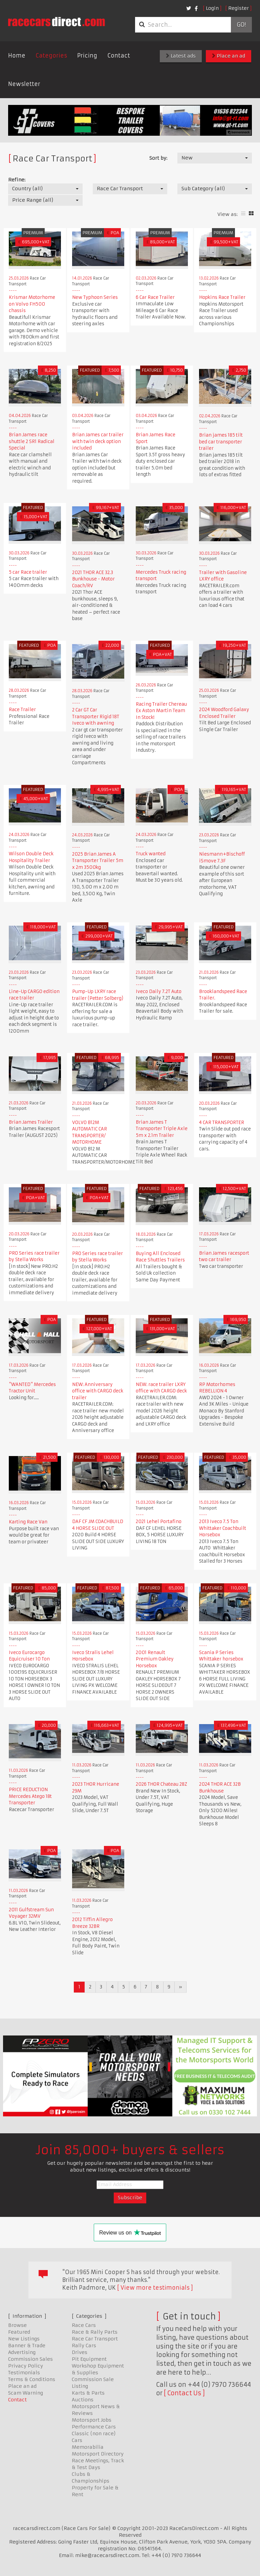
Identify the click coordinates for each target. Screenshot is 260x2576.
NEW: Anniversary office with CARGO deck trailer (97, 1391)
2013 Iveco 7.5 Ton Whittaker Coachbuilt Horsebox (222, 1528)
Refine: (16, 180)
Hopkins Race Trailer (222, 297)
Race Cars (84, 2325)
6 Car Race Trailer (155, 297)
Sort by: (158, 158)
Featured (19, 2332)
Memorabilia (88, 2447)
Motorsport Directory (98, 2454)
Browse (17, 2325)
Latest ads (181, 56)
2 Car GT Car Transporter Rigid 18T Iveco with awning (95, 716)
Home (16, 55)
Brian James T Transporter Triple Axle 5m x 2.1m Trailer (162, 1128)
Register (238, 8)
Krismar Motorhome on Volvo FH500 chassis (32, 303)
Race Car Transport (95, 2339)
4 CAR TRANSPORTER (221, 1122)
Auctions (82, 2400)
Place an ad (228, 56)
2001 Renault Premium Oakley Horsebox (155, 1659)
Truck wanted (151, 854)
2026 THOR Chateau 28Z (161, 1784)
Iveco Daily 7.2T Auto (158, 991)
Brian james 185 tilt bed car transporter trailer (221, 441)
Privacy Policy (25, 2366)
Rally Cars (84, 2345)
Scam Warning (25, 2393)
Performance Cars (94, 2427)
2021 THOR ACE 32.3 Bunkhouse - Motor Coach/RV (93, 579)
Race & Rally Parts (94, 2332)
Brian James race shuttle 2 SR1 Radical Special (32, 441)
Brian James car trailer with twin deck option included (98, 441)
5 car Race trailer (28, 572)
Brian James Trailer (31, 1122)
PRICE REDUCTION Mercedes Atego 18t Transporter (30, 1796)
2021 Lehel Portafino (159, 1521)
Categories (51, 55)
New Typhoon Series (95, 297)
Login (212, 8)
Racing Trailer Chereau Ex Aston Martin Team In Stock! (161, 710)
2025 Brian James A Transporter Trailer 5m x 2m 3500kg (97, 860)
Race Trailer (22, 709)
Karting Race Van (28, 1522)
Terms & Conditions (31, 2379)
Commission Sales (30, 2359)
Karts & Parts (88, 2393)
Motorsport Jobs (91, 2420)
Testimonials (24, 2373)
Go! (241, 24)
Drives (79, 2352)
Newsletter (24, 84)
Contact (118, 55)
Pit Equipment (89, 2359)
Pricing (87, 55)
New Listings (24, 2339)
